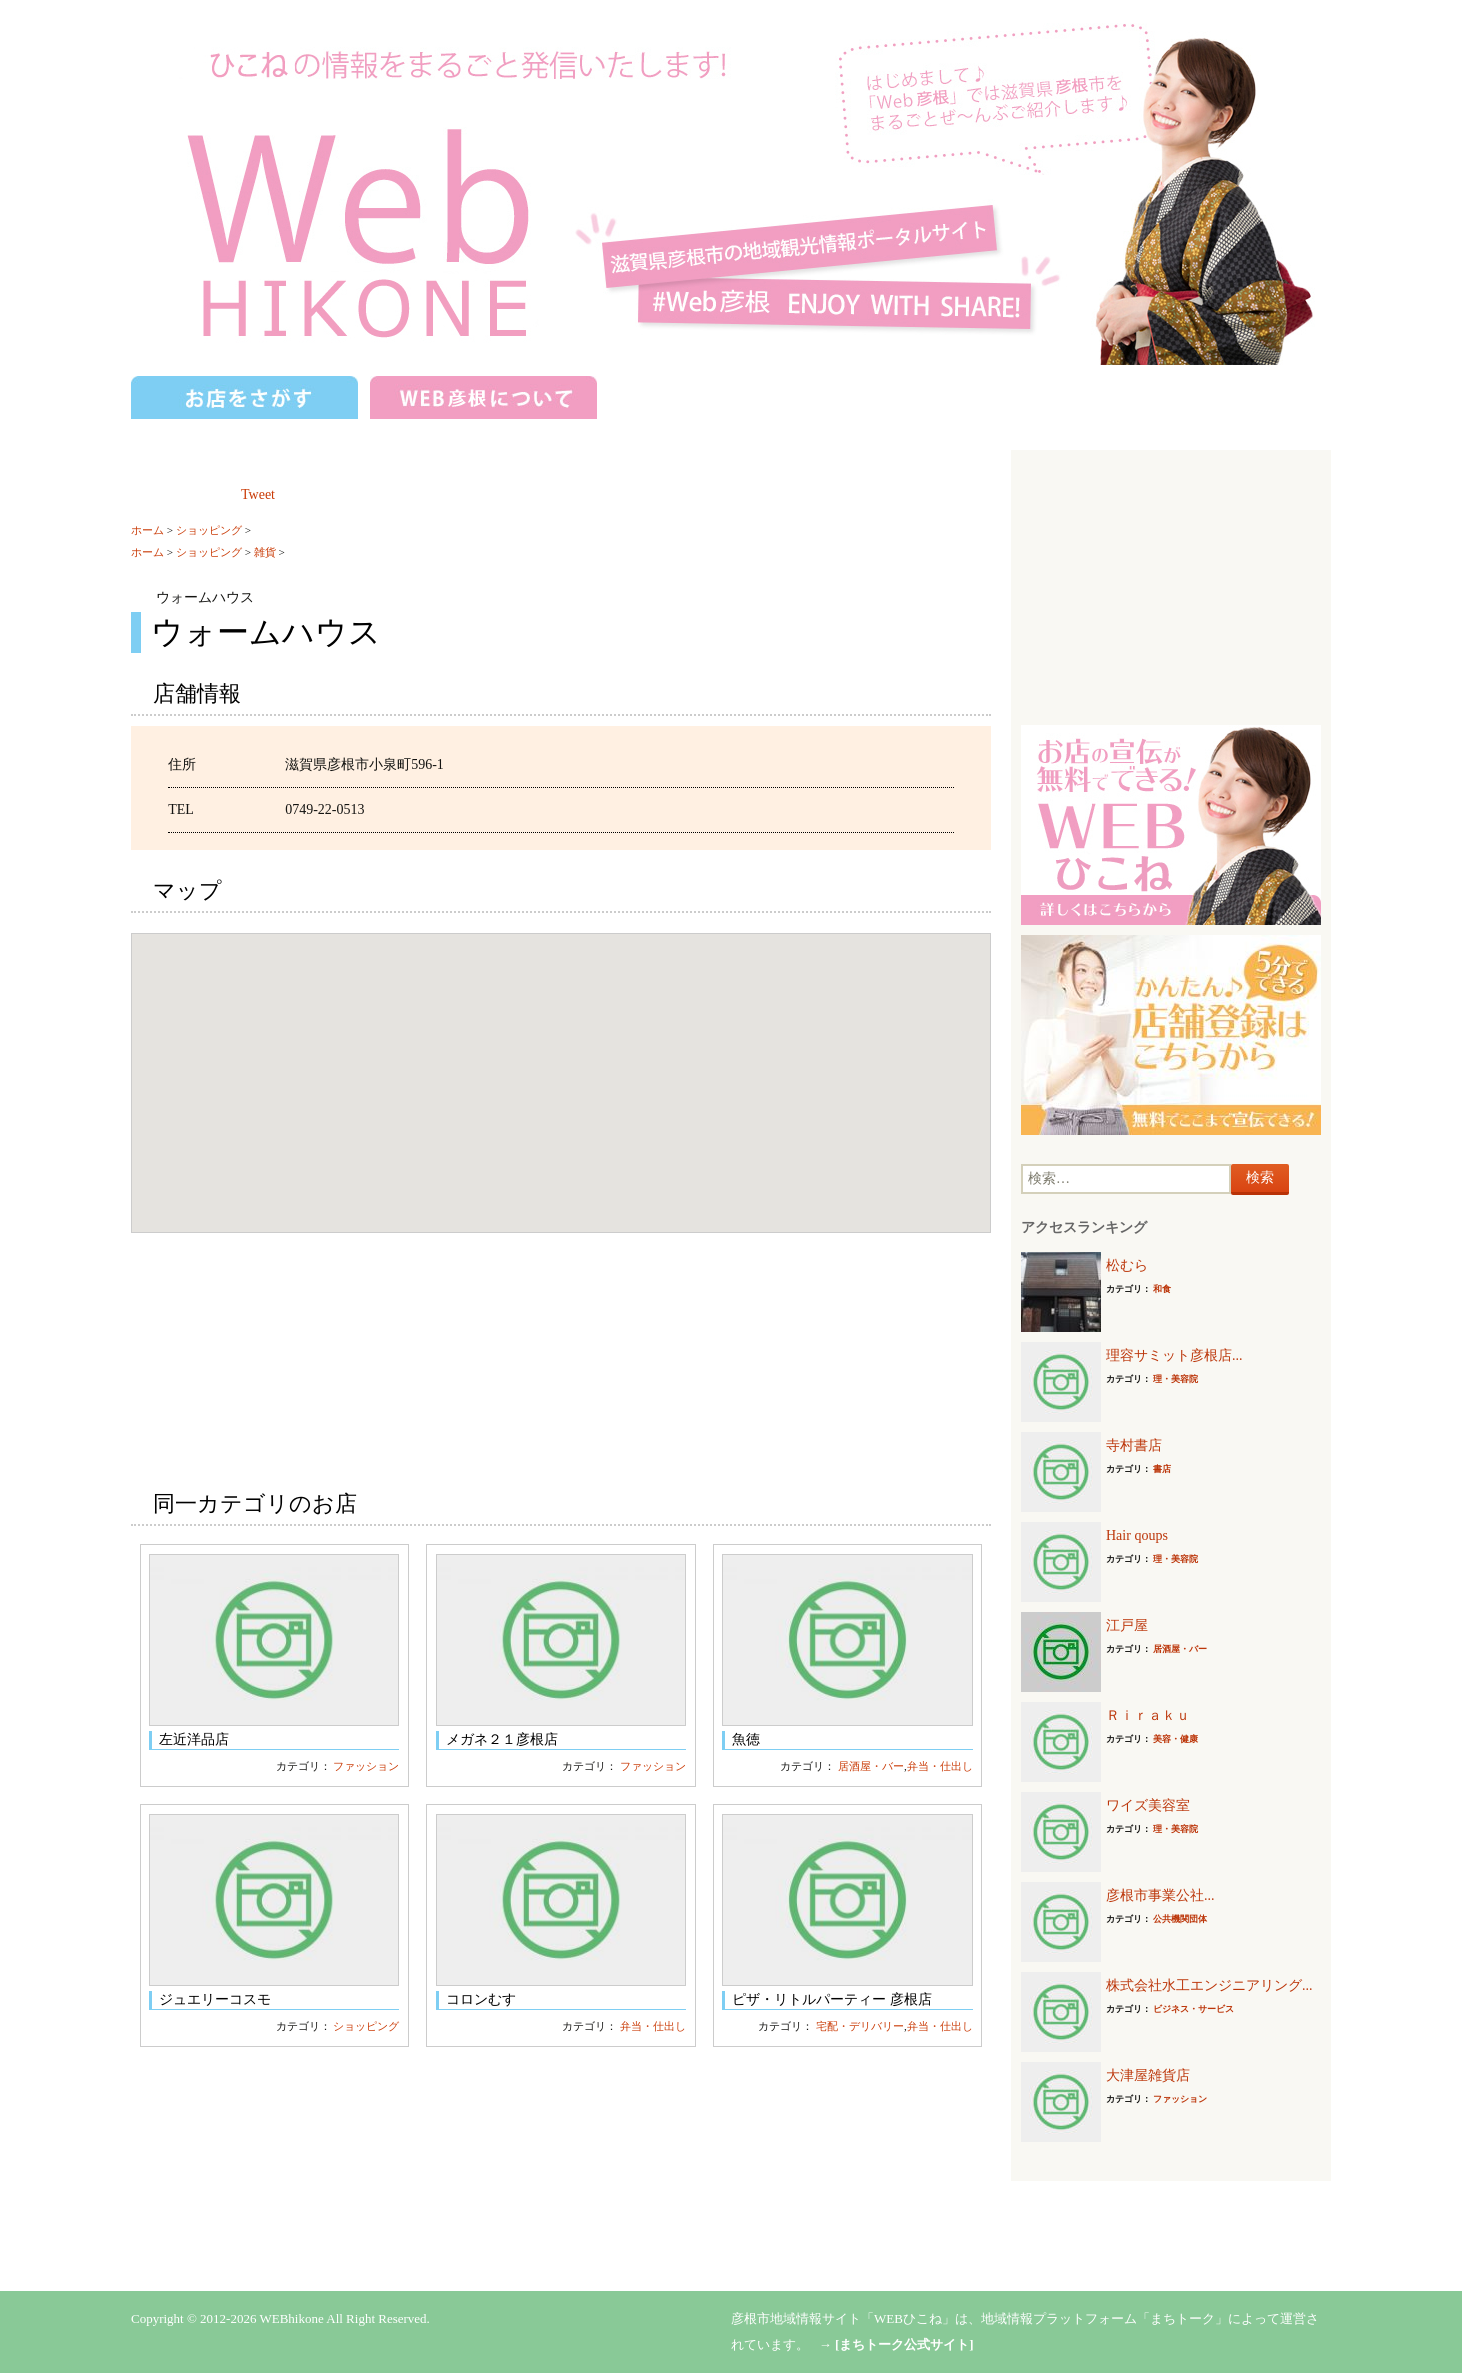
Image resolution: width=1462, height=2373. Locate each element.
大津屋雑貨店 (1148, 2075)
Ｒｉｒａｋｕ (1148, 1715)
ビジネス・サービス (1193, 2009)
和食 (1162, 1289)
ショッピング (209, 530)
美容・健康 (1175, 1739)
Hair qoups (1137, 1535)
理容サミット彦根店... (1174, 1355)
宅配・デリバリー (860, 2026)
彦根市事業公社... (1160, 1895)
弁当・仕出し (940, 1766)
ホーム (147, 530)
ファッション (366, 1766)
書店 (1162, 1469)
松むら (1127, 1265)
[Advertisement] (1171, 585)
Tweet (258, 494)
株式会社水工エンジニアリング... (1209, 1985)
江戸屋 (1127, 1625)
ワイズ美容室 (1148, 1805)
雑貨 (265, 552)
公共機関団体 (1180, 1919)
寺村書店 (1134, 1445)
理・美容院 (1175, 1379)
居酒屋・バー (871, 1766)
